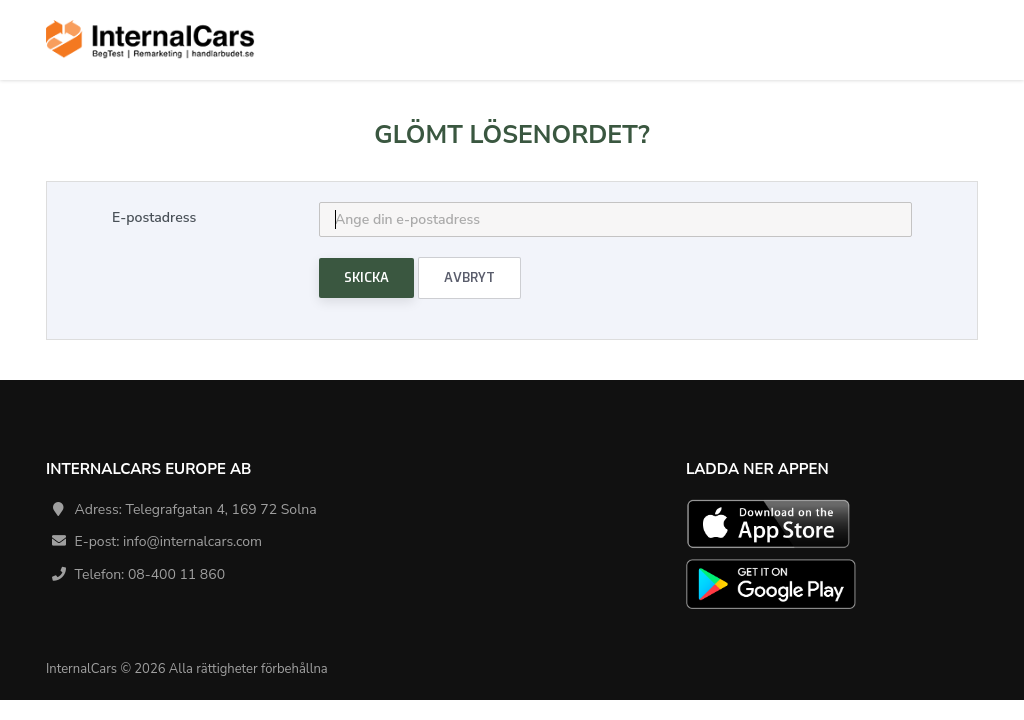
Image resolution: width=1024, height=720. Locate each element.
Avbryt (469, 277)
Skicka (366, 277)
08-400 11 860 (176, 574)
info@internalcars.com (192, 541)
